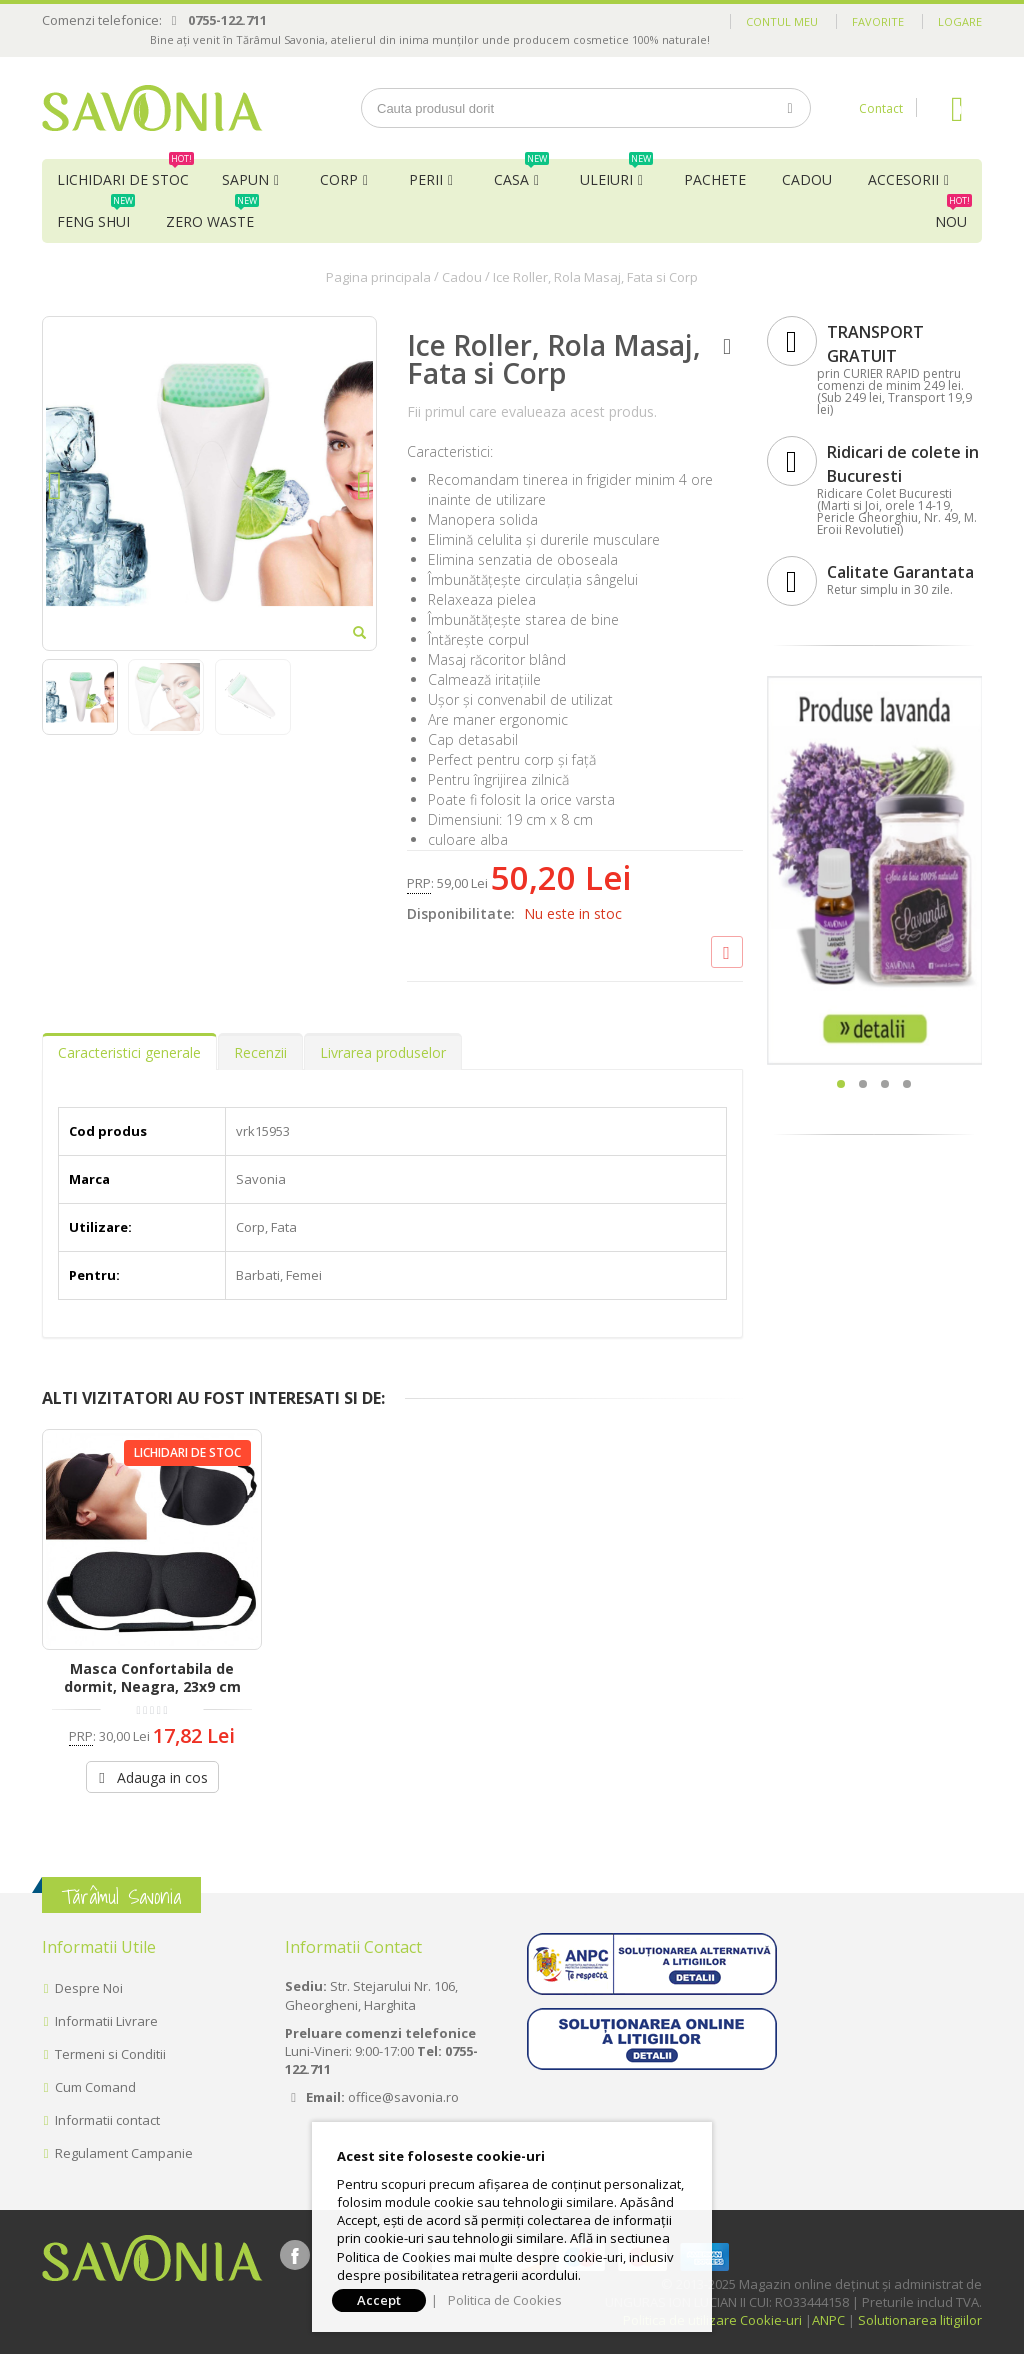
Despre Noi (89, 1988)
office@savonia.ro (403, 2097)
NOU (953, 216)
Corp (339, 179)
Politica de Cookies (505, 2300)
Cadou (807, 179)
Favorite (878, 21)
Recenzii (260, 1052)
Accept (379, 2300)
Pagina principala (378, 277)
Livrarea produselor (383, 1052)
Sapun (245, 179)
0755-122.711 (227, 20)
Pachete (715, 179)
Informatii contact (107, 2120)
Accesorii (903, 179)
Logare (960, 21)
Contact (881, 108)
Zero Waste (212, 216)
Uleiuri (616, 174)
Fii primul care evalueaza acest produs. (532, 411)
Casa (521, 174)
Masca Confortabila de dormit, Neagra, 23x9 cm (152, 1678)
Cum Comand (95, 2087)
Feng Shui (96, 216)
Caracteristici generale (129, 1052)
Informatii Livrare (106, 2021)
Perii (426, 179)
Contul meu (782, 21)
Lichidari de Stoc (125, 174)
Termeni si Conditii (110, 2054)
